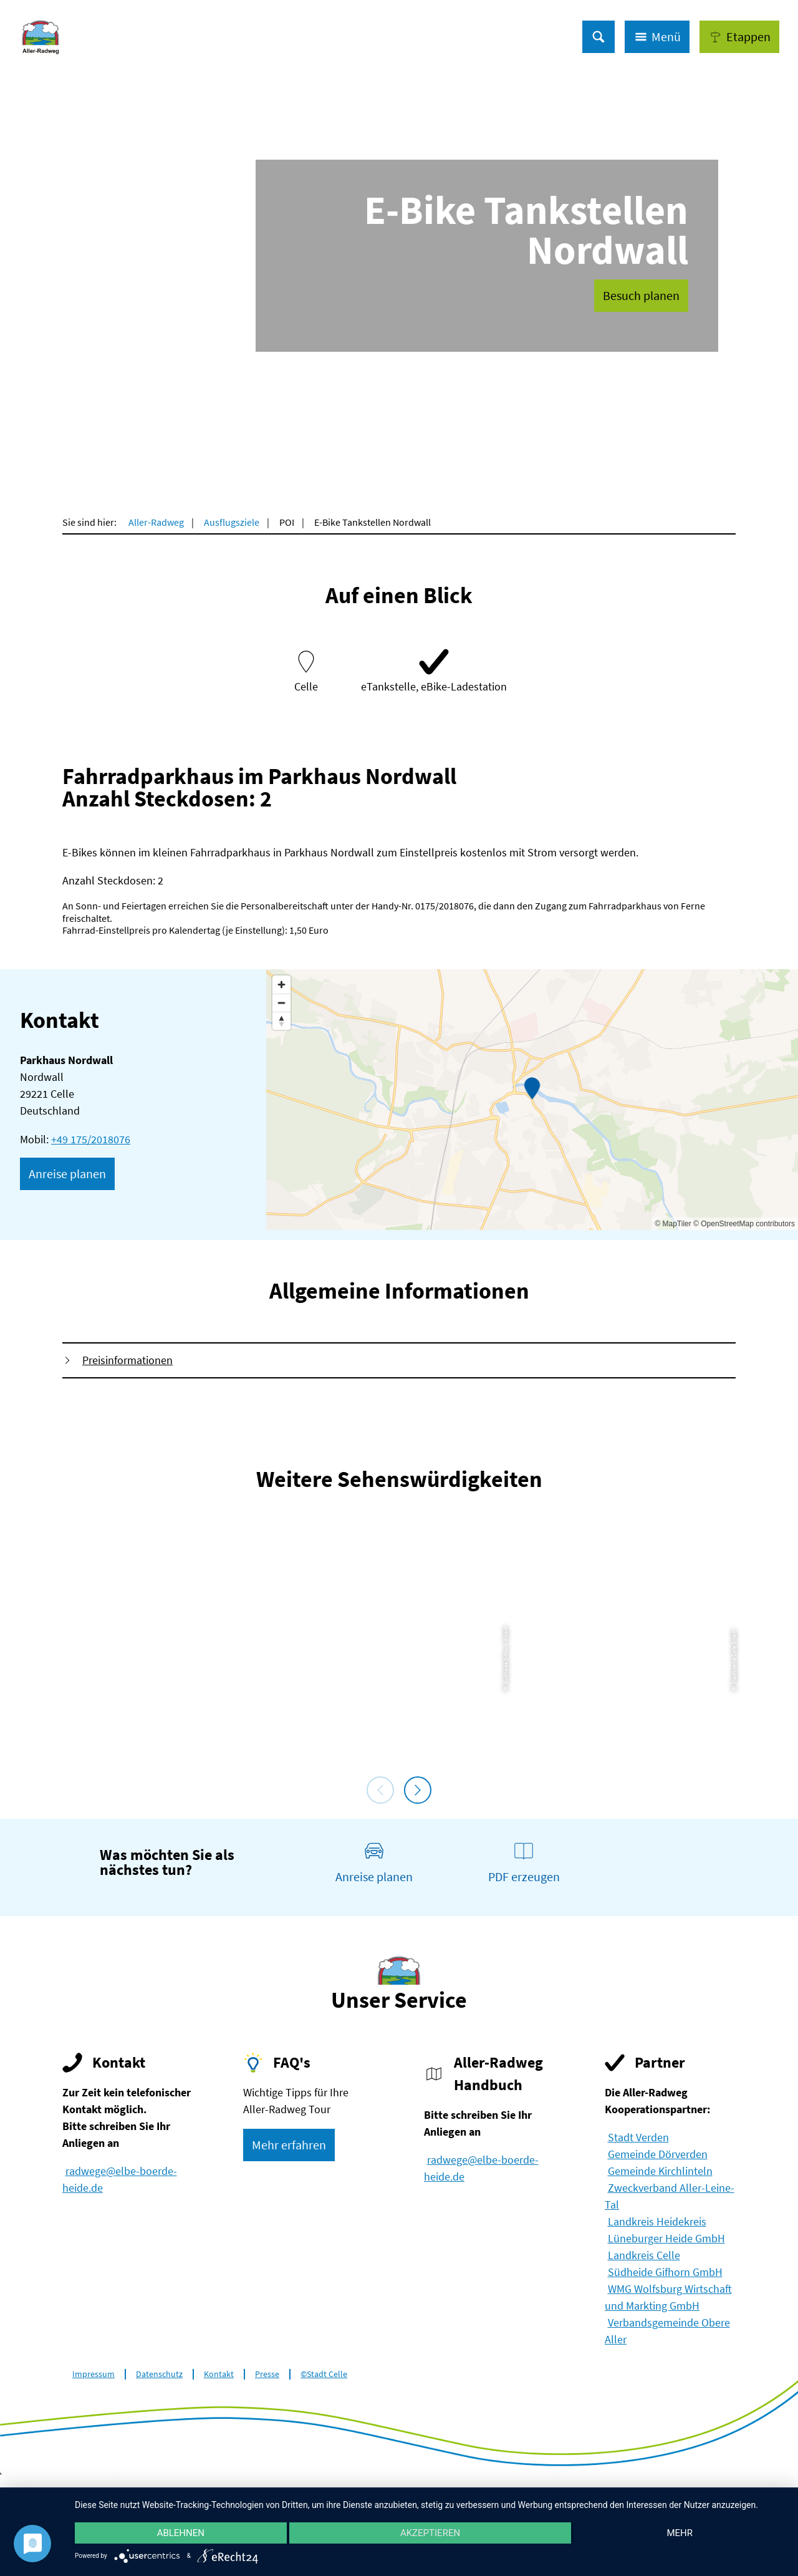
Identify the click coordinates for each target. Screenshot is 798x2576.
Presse (267, 2374)
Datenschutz (159, 2374)
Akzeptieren (430, 2533)
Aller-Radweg (156, 522)
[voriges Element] (380, 1790)
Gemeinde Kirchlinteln (660, 2171)
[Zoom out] (281, 1003)
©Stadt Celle (323, 2374)
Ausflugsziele (231, 522)
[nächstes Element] (417, 1790)
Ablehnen (180, 2533)
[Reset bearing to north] (281, 1021)
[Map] (532, 1099)
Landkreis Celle (644, 2255)
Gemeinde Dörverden (658, 2154)
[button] (739, 37)
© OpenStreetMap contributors (744, 1223)
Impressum (93, 2374)
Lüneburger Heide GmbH (666, 2238)
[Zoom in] (281, 985)
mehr (679, 2533)
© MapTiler (673, 1223)
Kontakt (219, 2374)
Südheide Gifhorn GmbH (665, 2272)
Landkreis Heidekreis (657, 2221)
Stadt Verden (638, 2137)
